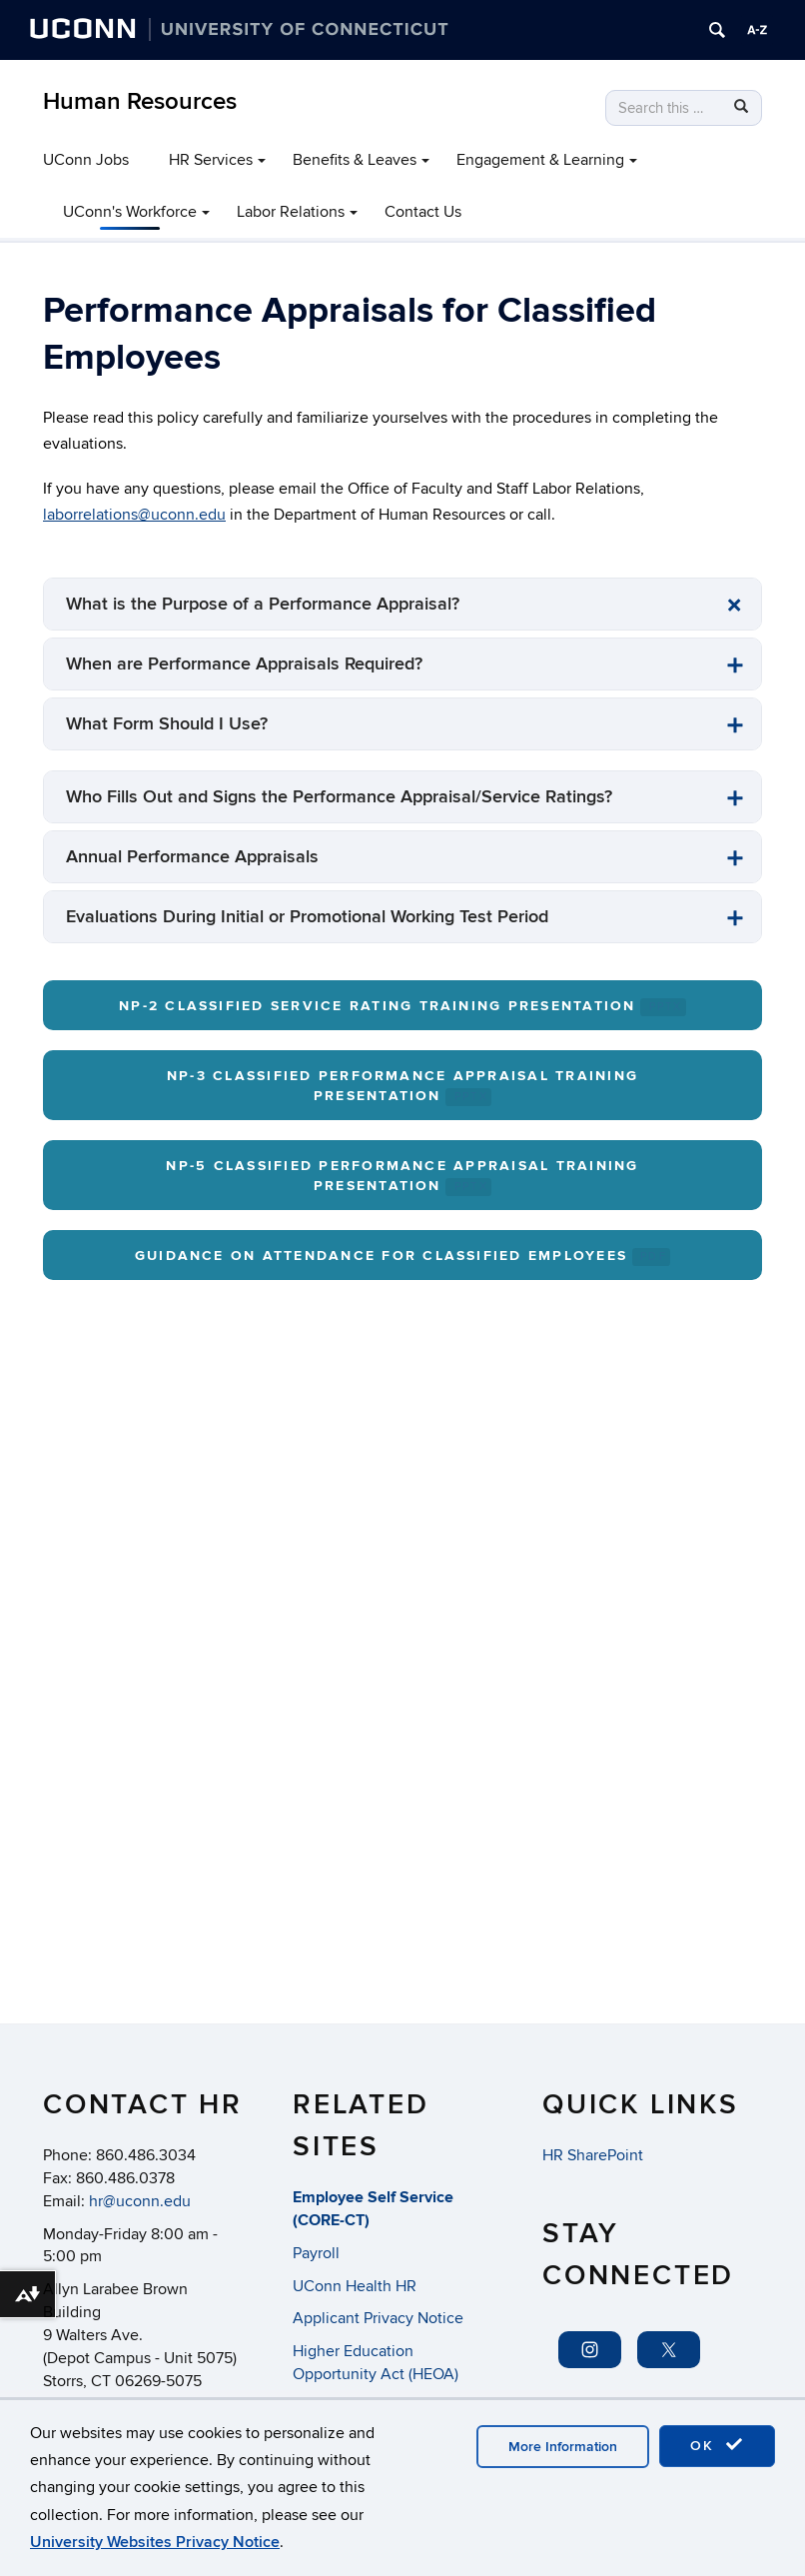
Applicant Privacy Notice (378, 2318)
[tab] (402, 604)
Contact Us (423, 212)
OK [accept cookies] (717, 2445)
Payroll (316, 2253)
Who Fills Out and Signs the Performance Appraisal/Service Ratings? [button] (339, 796)
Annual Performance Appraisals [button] (192, 856)
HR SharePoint (592, 2155)
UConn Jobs (86, 160)
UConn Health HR (354, 2286)
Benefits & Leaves (354, 160)
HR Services (211, 160)
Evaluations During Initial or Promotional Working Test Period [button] (307, 916)
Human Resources (140, 101)
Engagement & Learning (540, 160)
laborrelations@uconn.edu (134, 515)
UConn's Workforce (130, 212)
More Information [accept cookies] (562, 2446)
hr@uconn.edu (140, 2201)
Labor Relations (291, 212)
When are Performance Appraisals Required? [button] (244, 663)
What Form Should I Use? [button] (167, 723)
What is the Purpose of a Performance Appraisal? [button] (262, 604)
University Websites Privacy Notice (155, 2542)
